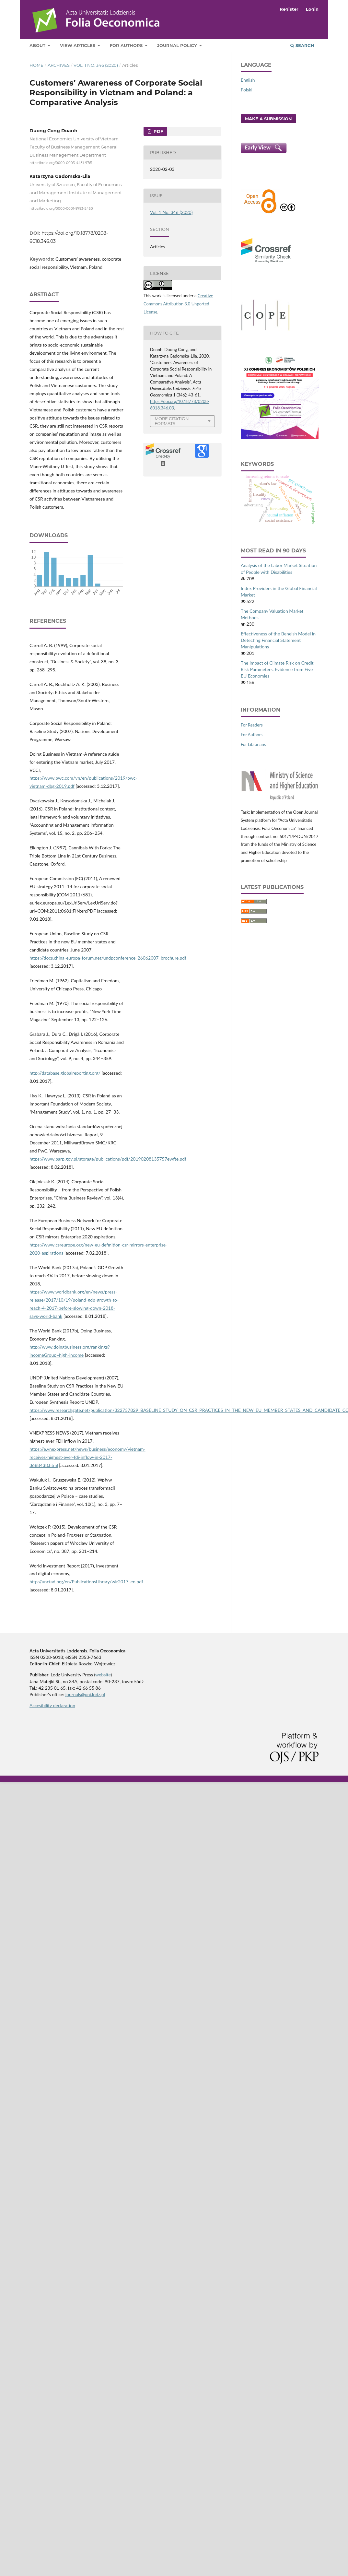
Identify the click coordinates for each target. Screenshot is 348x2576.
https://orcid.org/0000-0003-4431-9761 (60, 162)
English (248, 80)
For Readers (252, 724)
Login (312, 9)
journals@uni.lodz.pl (85, 1694)
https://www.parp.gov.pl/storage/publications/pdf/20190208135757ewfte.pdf (107, 1159)
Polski (246, 89)
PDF (157, 131)
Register (289, 9)
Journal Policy (177, 45)
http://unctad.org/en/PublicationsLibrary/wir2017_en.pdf (86, 1581)
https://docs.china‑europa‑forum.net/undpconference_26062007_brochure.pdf (107, 958)
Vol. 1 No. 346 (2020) (96, 65)
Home (36, 65)
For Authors (127, 45)
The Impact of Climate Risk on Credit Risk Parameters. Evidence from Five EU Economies (277, 669)
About (38, 45)
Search (302, 45)
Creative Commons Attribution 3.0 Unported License (178, 303)
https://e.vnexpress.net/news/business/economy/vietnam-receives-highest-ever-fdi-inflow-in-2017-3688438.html (87, 1457)
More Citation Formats (172, 421)
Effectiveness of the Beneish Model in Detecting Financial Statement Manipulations (278, 640)
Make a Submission (268, 118)
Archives (59, 65)
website (103, 1674)
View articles (78, 45)
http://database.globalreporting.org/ (64, 1073)
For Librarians (253, 744)
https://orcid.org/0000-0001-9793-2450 (61, 209)
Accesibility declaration (52, 1705)
